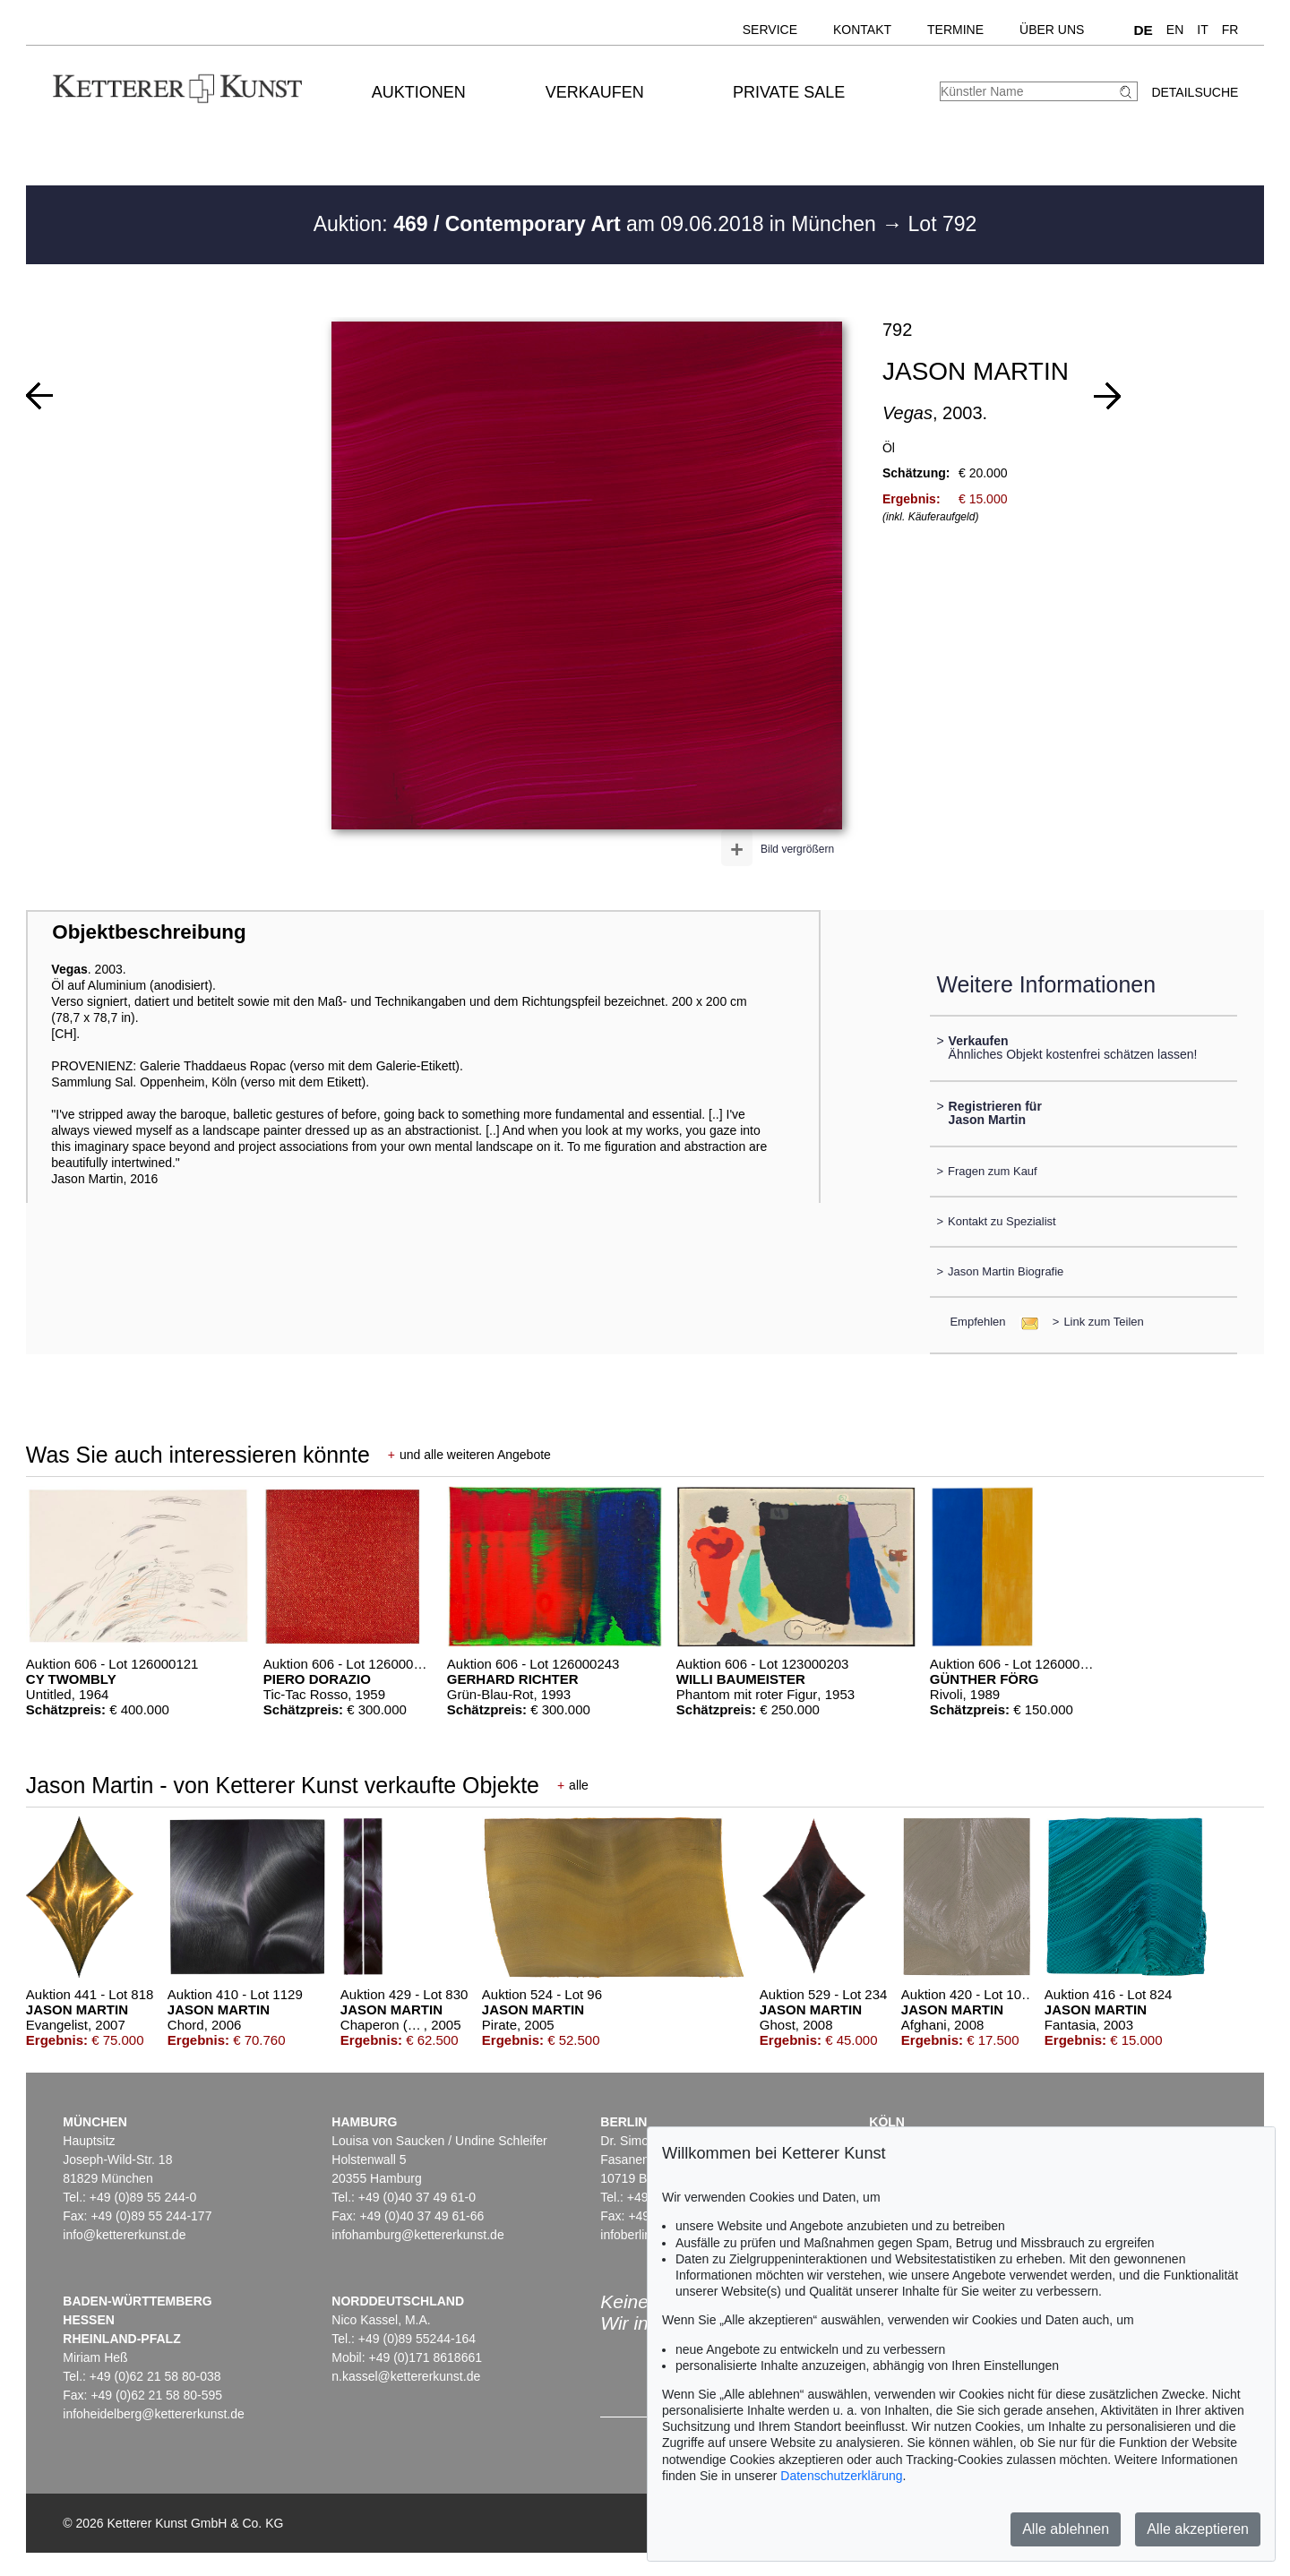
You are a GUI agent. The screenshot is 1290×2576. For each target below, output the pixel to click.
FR (1230, 29)
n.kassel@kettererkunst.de (405, 2376)
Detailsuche (1194, 92)
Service (770, 29)
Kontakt (862, 29)
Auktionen (419, 92)
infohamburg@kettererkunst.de (417, 2235)
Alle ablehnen (1065, 2529)
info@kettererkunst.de (124, 2235)
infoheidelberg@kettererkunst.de (154, 2414)
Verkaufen (595, 92)
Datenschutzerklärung (841, 2476)
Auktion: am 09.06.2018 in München (598, 224)
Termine (955, 29)
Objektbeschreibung (148, 932)
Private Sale (789, 92)
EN (1174, 29)
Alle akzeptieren (1198, 2529)
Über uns (1051, 29)
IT (1202, 29)
